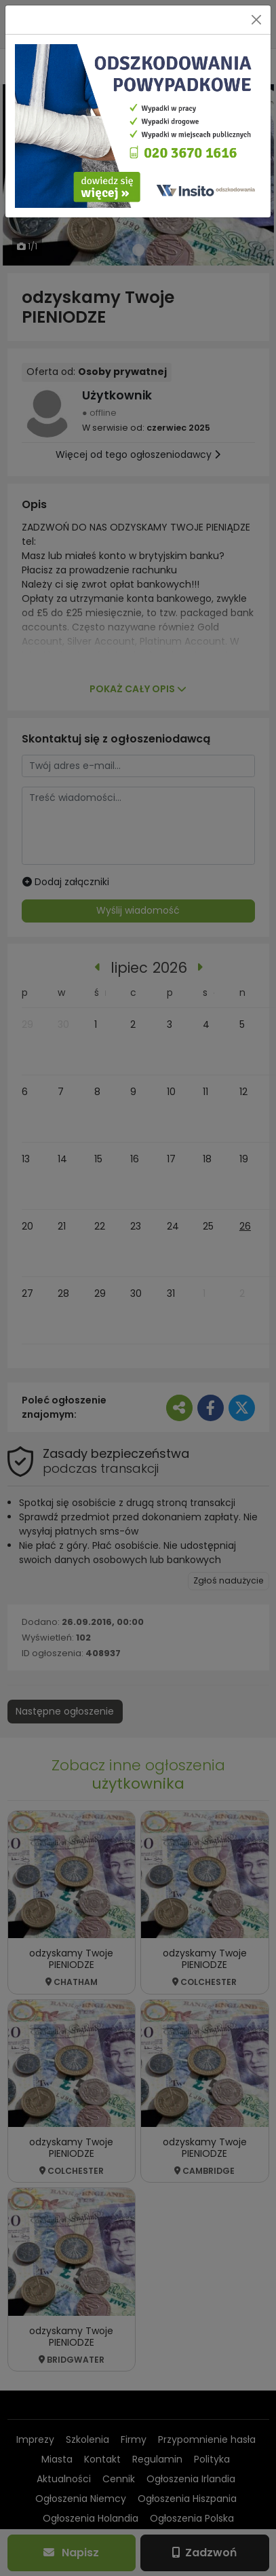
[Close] (256, 19)
